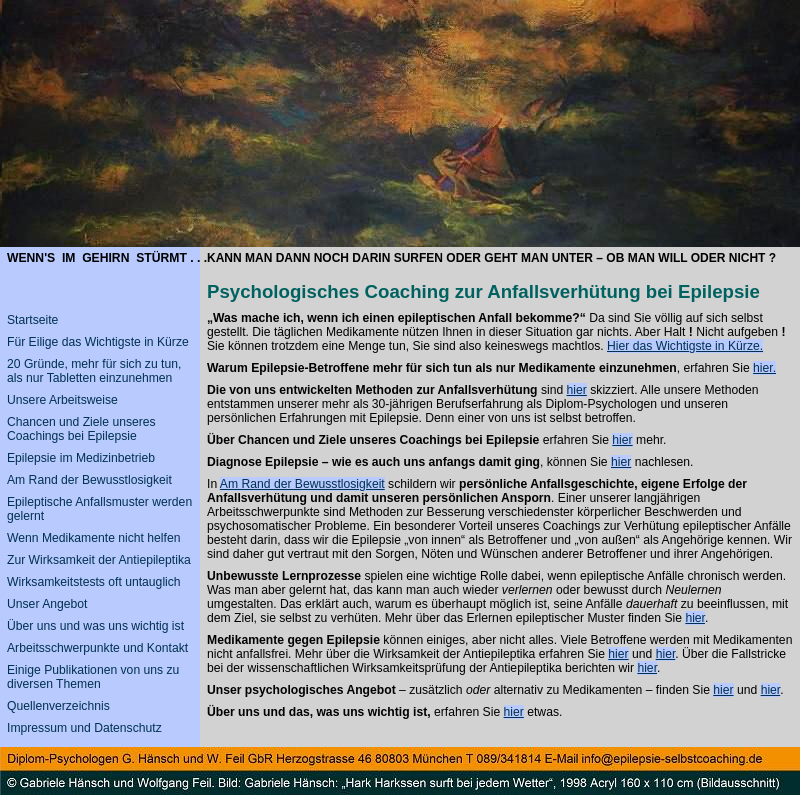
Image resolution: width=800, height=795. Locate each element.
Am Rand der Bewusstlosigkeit (302, 484)
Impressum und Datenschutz (84, 728)
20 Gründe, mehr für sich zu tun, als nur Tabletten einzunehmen (94, 371)
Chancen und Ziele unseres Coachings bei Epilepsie (81, 429)
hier (577, 390)
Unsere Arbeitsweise (62, 400)
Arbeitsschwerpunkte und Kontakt (97, 648)
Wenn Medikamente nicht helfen (93, 538)
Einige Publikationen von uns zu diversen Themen (93, 677)
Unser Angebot (47, 604)
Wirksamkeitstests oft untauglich (94, 582)
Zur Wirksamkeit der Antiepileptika (99, 560)
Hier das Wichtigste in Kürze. (685, 346)
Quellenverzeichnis (58, 706)
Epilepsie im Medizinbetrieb (81, 458)
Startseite (32, 320)
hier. (764, 368)
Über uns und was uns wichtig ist (95, 626)
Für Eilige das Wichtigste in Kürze (98, 342)
